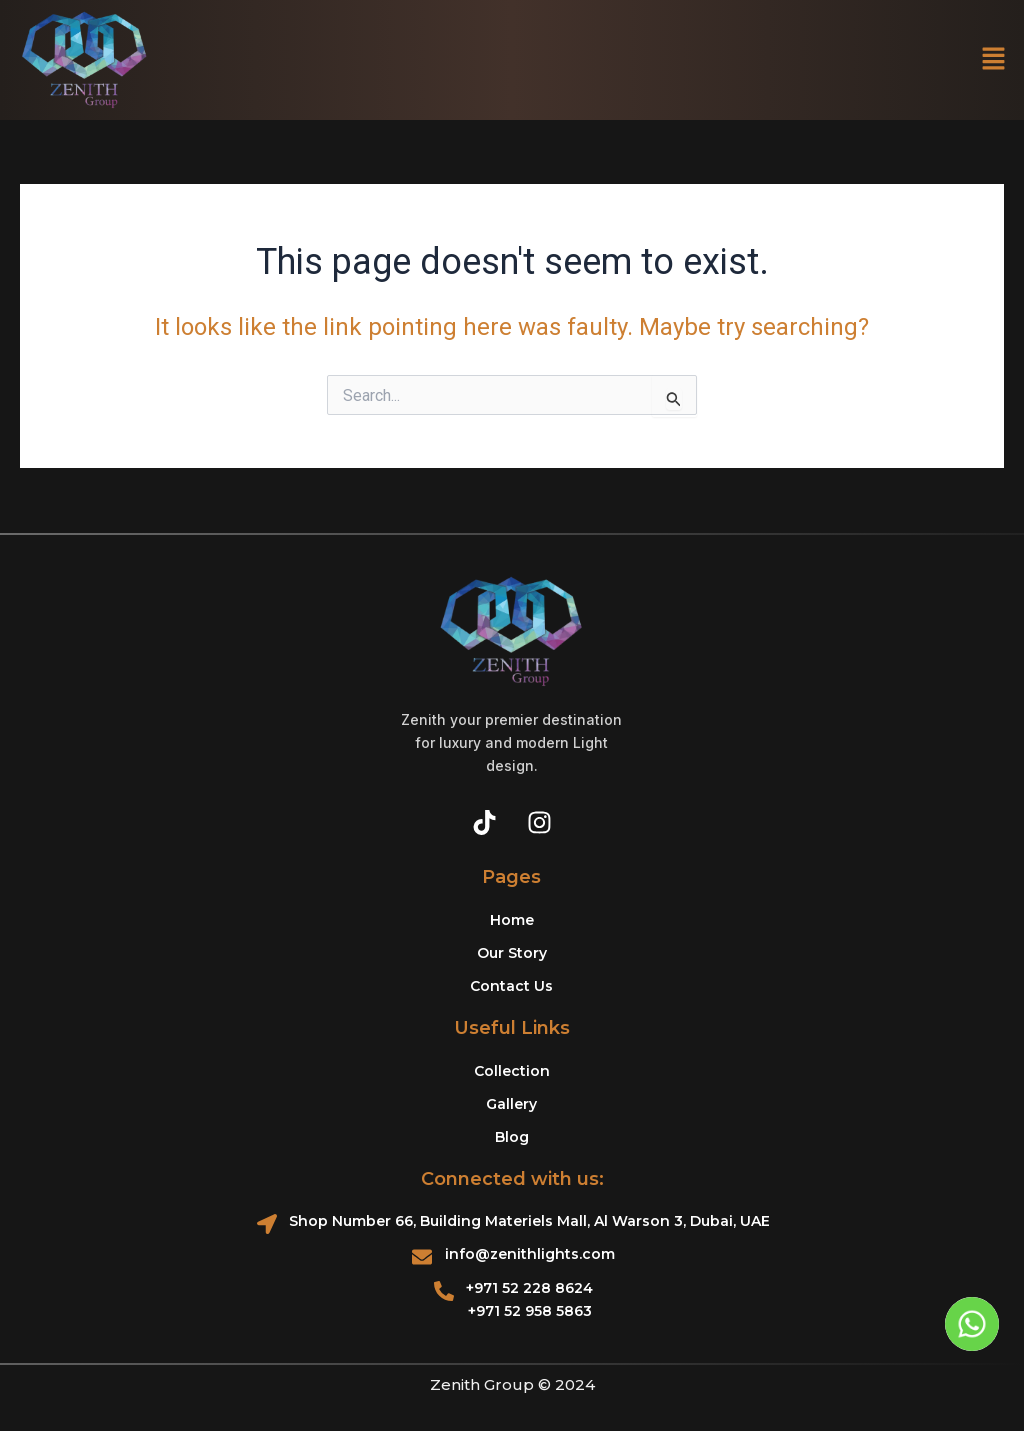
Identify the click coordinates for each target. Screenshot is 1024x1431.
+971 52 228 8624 (529, 1288)
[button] (994, 60)
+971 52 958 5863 (530, 1311)
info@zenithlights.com (530, 1254)
